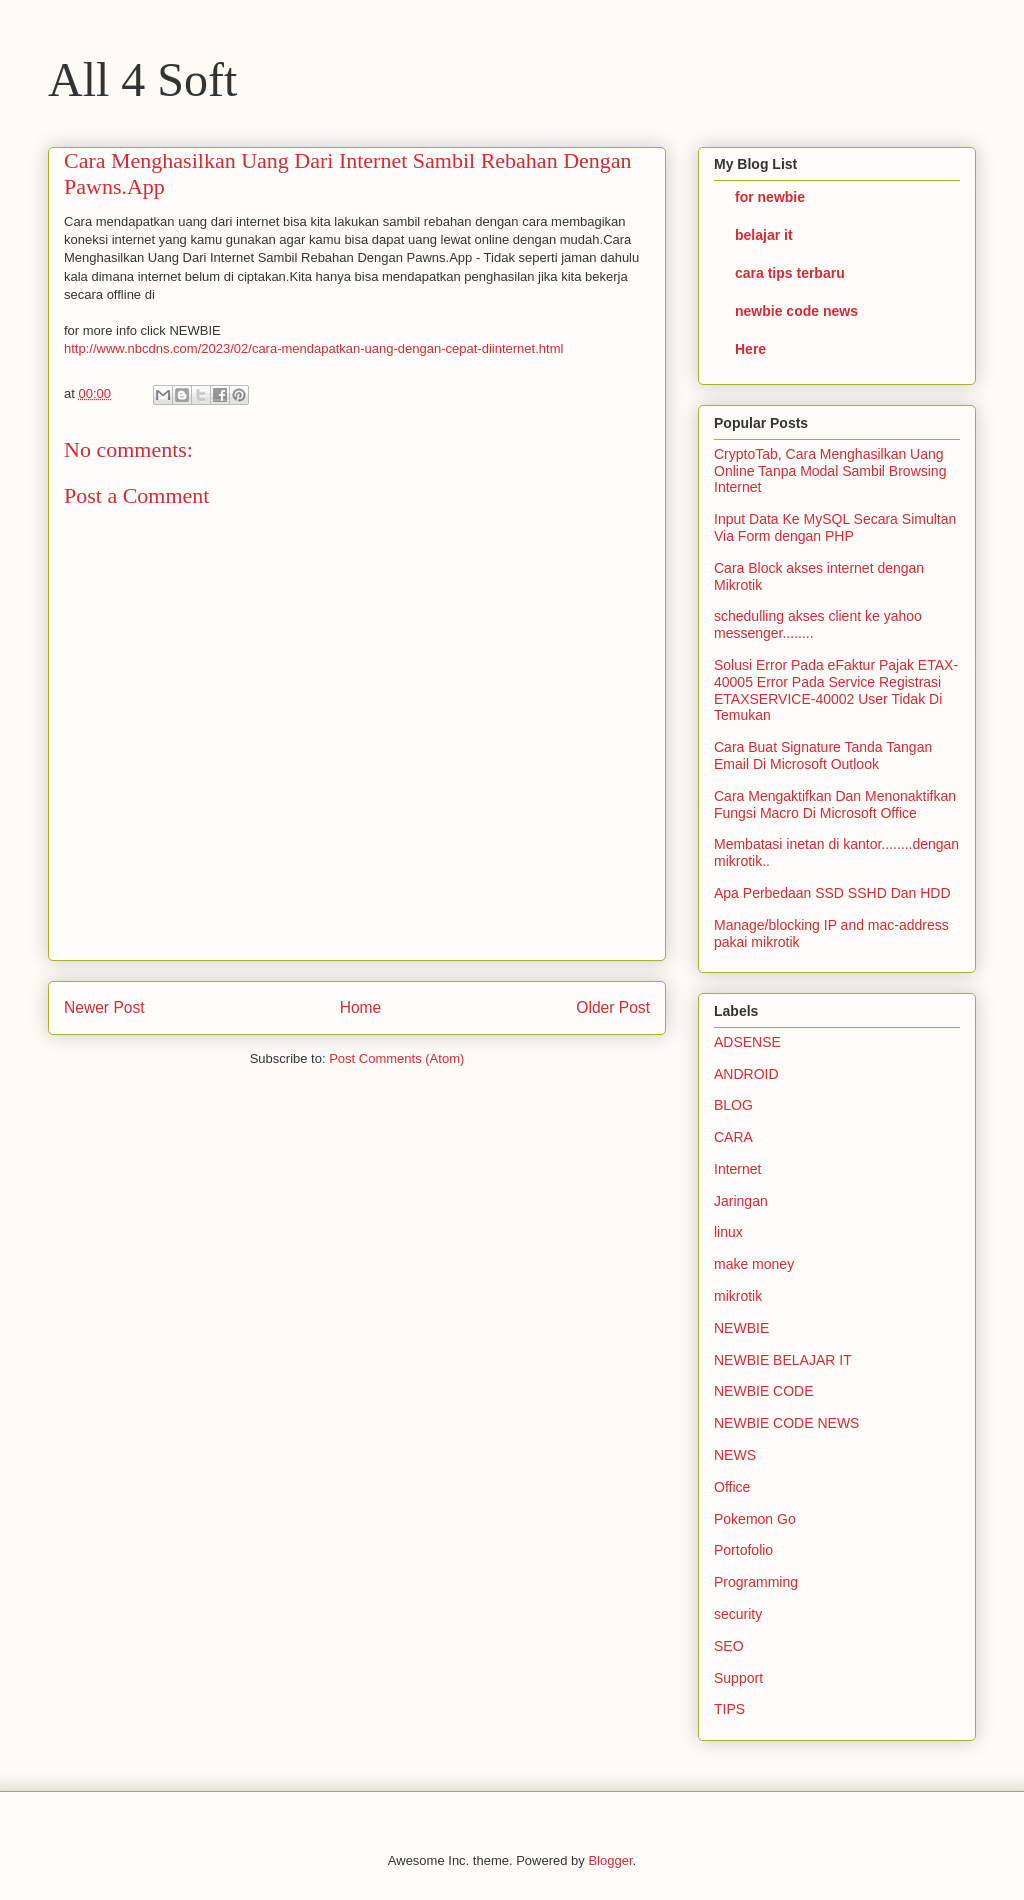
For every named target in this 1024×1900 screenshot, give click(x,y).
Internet (737, 1169)
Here (750, 349)
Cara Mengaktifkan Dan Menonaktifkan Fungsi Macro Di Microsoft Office (835, 804)
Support (738, 1678)
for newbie (770, 197)
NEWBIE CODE (764, 1391)
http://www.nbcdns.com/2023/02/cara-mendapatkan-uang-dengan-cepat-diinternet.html (313, 348)
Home (361, 1007)
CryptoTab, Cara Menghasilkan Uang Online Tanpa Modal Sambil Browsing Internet (830, 471)
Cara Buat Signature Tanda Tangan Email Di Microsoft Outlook (823, 755)
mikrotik (738, 1296)
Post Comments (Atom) (396, 1058)
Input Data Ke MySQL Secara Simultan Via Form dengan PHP (835, 527)
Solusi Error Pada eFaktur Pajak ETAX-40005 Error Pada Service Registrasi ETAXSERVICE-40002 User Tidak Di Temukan (836, 690)
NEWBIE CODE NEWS (786, 1423)
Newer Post (104, 1007)
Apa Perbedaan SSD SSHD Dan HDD (832, 893)
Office (732, 1487)
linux (728, 1232)
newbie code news (796, 311)
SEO (729, 1646)
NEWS (735, 1455)
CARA (733, 1137)
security (738, 1614)
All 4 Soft (142, 79)
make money (754, 1264)
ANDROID (746, 1074)
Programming (756, 1582)
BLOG (733, 1105)
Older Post (613, 1007)
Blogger (610, 1860)
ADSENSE (747, 1042)
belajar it (764, 235)
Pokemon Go (755, 1519)
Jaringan (741, 1201)
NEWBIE (741, 1328)
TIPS (729, 1709)
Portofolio (743, 1550)
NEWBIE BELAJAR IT (783, 1360)
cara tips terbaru (790, 273)
